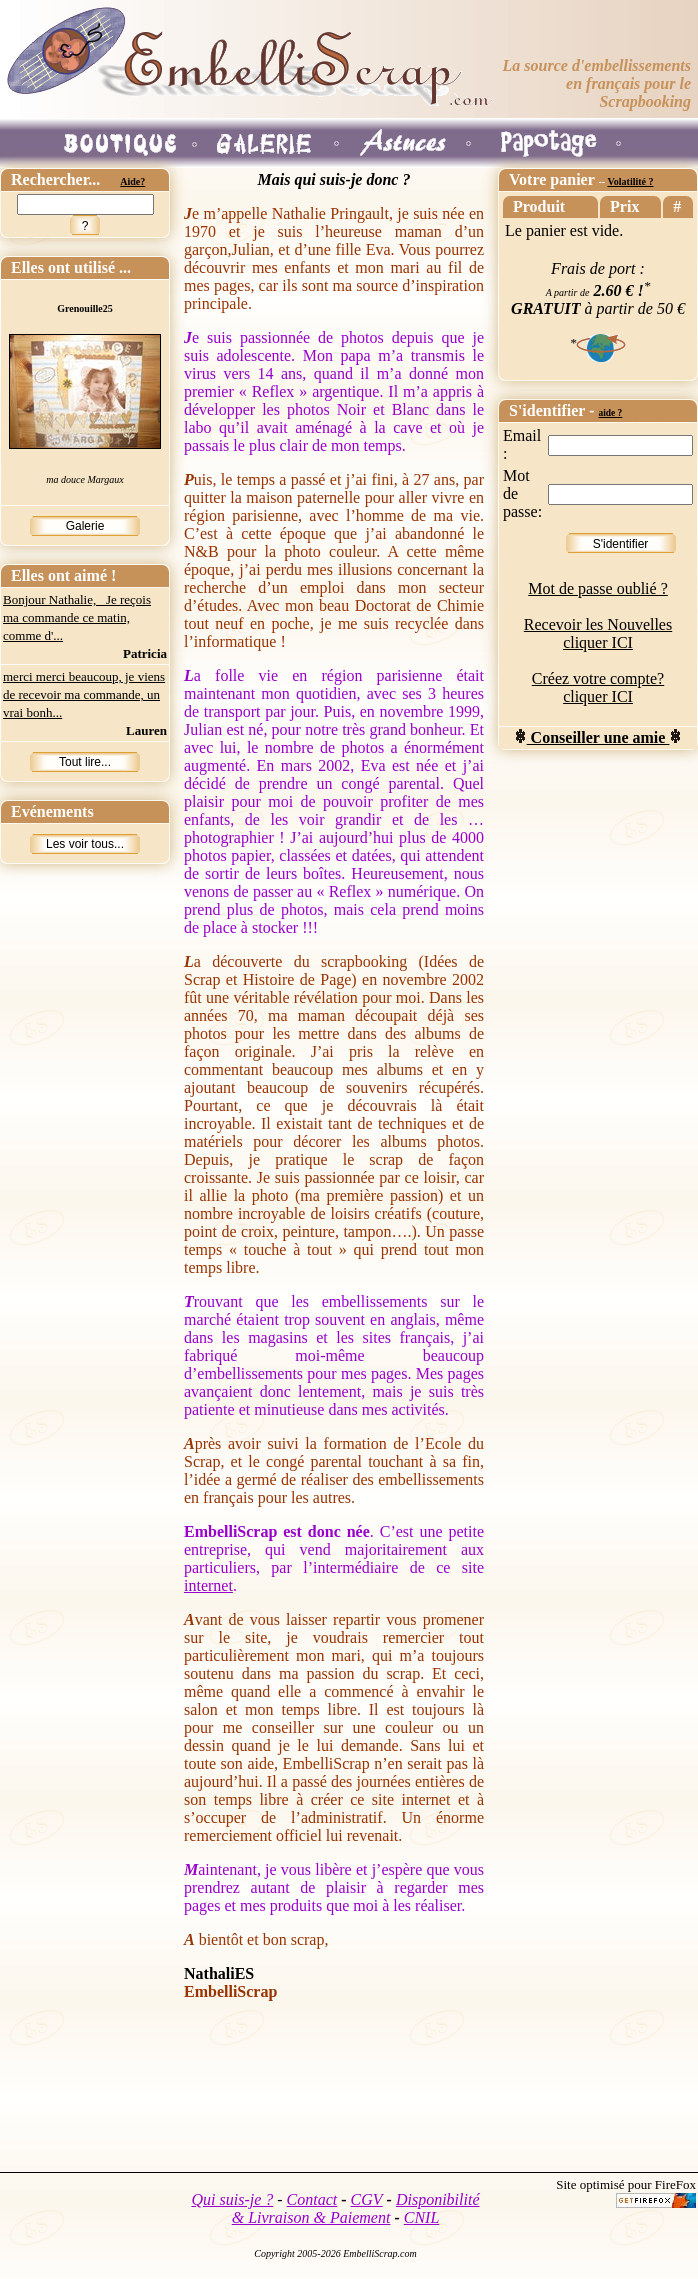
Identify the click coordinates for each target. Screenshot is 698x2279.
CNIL (422, 2217)
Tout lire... (85, 762)
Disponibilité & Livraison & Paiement (356, 2208)
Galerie (85, 526)
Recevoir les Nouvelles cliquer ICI (598, 633)
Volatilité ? (630, 181)
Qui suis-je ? (233, 2199)
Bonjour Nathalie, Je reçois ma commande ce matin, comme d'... (77, 617)
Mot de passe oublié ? (598, 588)
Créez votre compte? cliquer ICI (598, 687)
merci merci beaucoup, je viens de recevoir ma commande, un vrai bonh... (84, 694)
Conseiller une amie (598, 737)
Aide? (132, 181)
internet (208, 1585)
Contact (312, 2199)
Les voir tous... (85, 844)
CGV (367, 2199)
